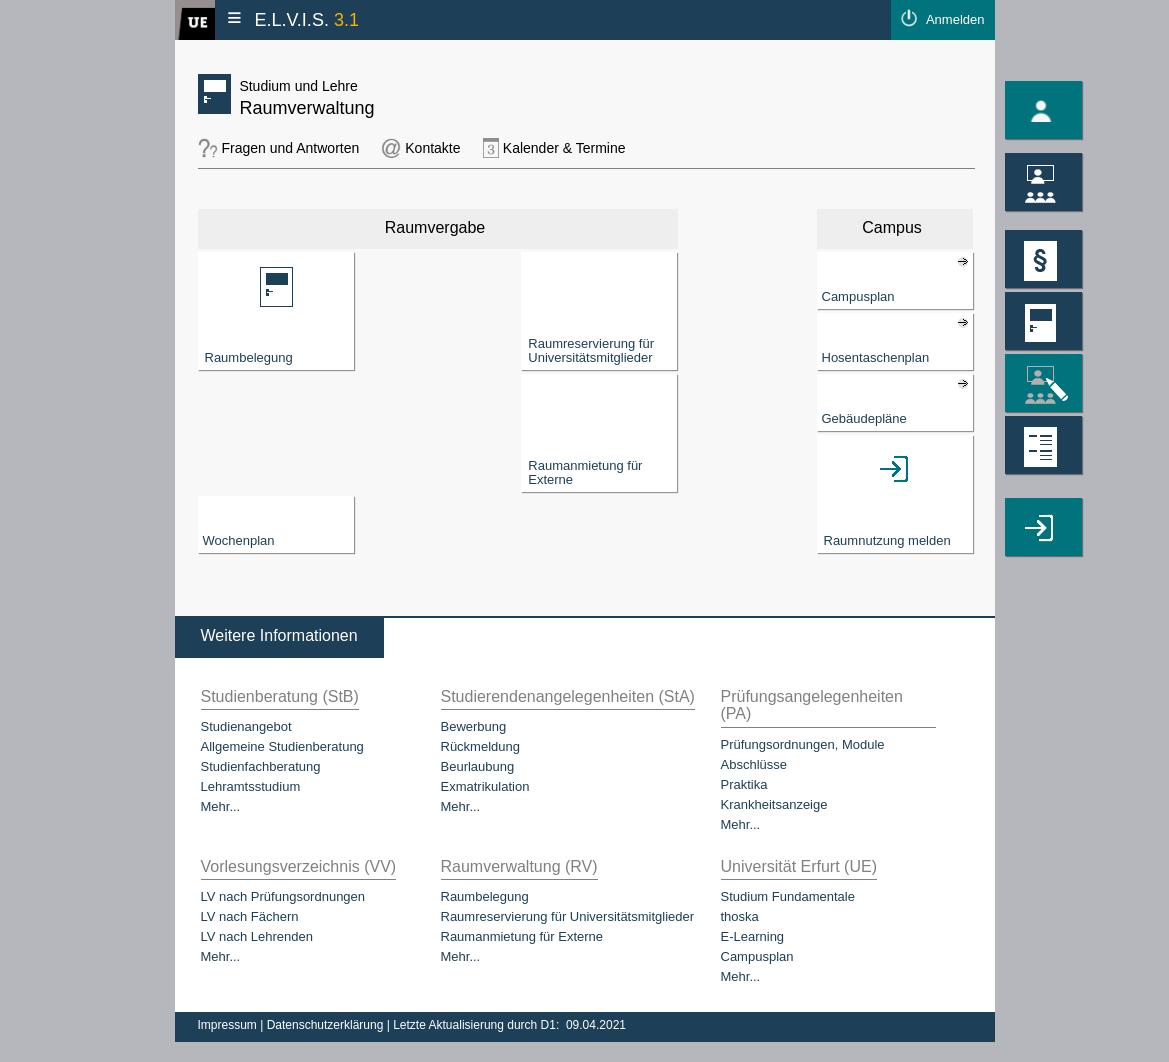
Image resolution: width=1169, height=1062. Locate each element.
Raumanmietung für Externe (522, 936)
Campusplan (757, 956)
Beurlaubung (478, 766)
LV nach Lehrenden (257, 936)
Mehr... (221, 806)
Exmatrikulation (485, 786)
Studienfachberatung (261, 766)
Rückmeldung (481, 746)
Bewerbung (474, 726)
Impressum (229, 1025)
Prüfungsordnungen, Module (803, 744)
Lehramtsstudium (251, 786)
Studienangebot (246, 726)
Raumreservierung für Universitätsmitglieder (568, 916)
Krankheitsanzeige (774, 804)
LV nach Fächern (250, 916)
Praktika (744, 784)
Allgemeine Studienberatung (282, 746)
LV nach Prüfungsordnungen (283, 896)
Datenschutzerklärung (327, 1025)
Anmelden (955, 19)
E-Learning (753, 936)
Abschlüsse (754, 764)
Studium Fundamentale (788, 896)
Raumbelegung (485, 896)
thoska (740, 916)
